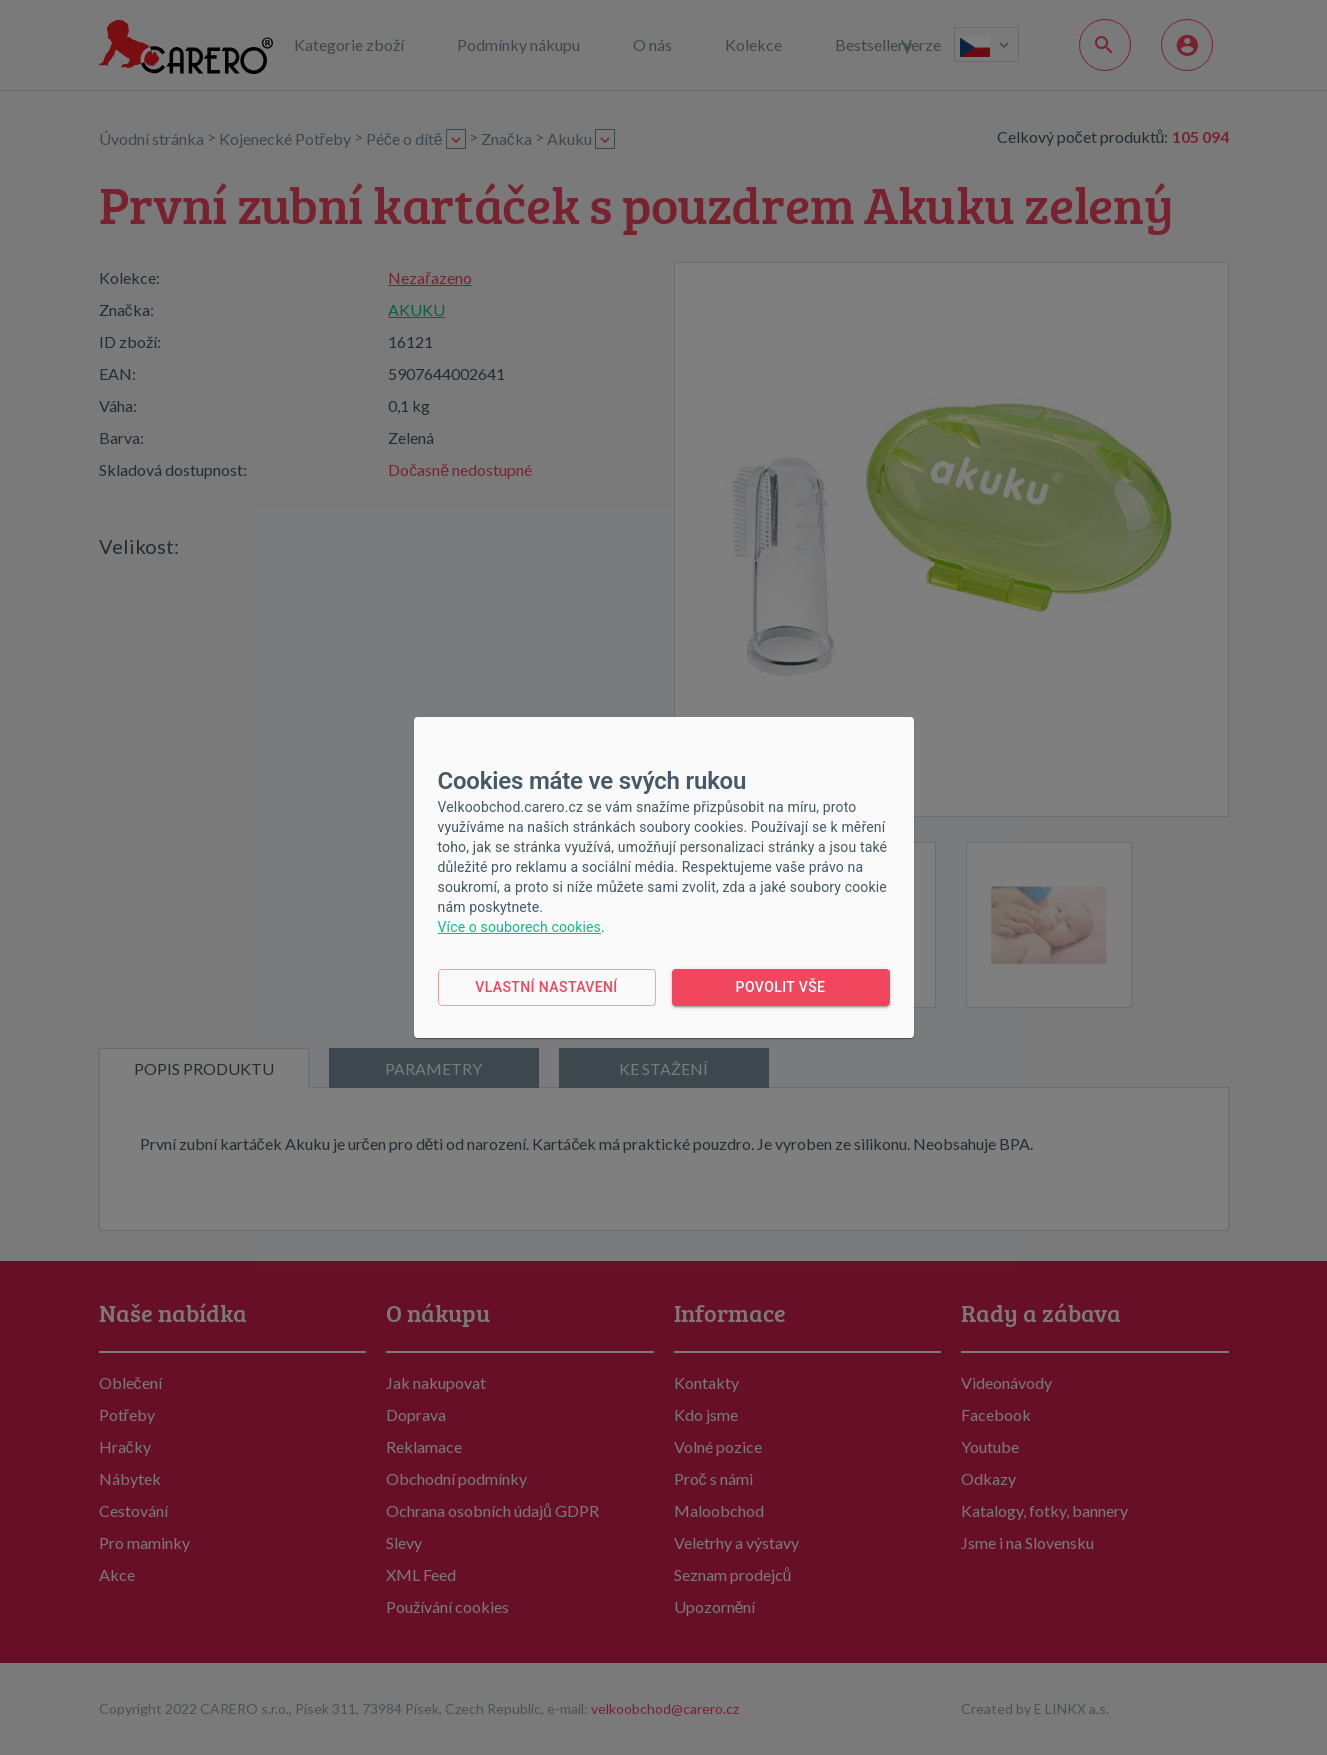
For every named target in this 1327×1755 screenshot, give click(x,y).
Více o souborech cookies (519, 927)
